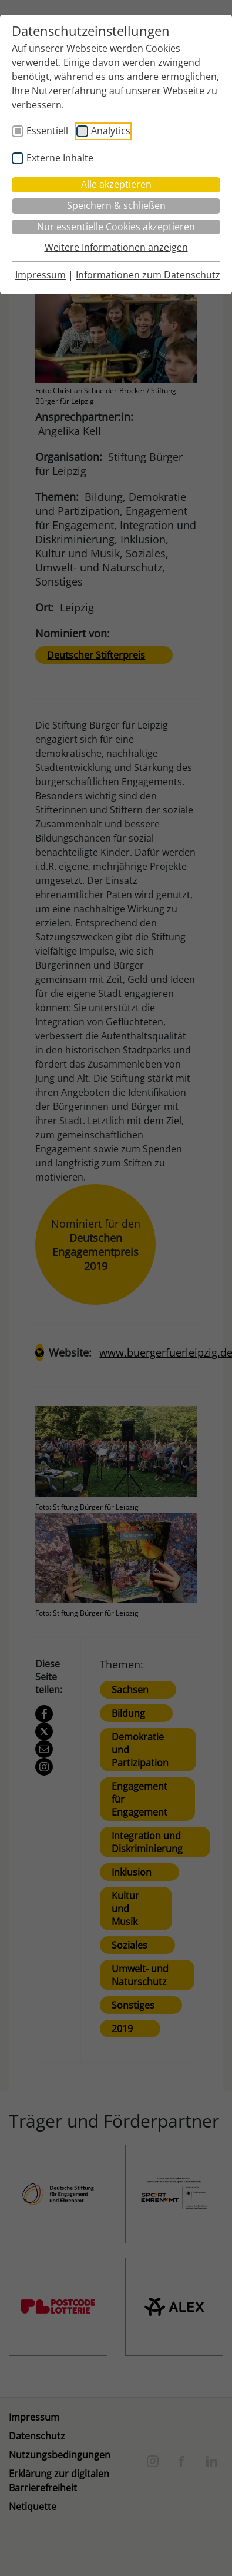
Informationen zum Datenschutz (148, 274)
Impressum (40, 274)
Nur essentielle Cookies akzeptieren (116, 226)
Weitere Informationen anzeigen (116, 247)
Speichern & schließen (116, 205)
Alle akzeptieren (116, 184)
